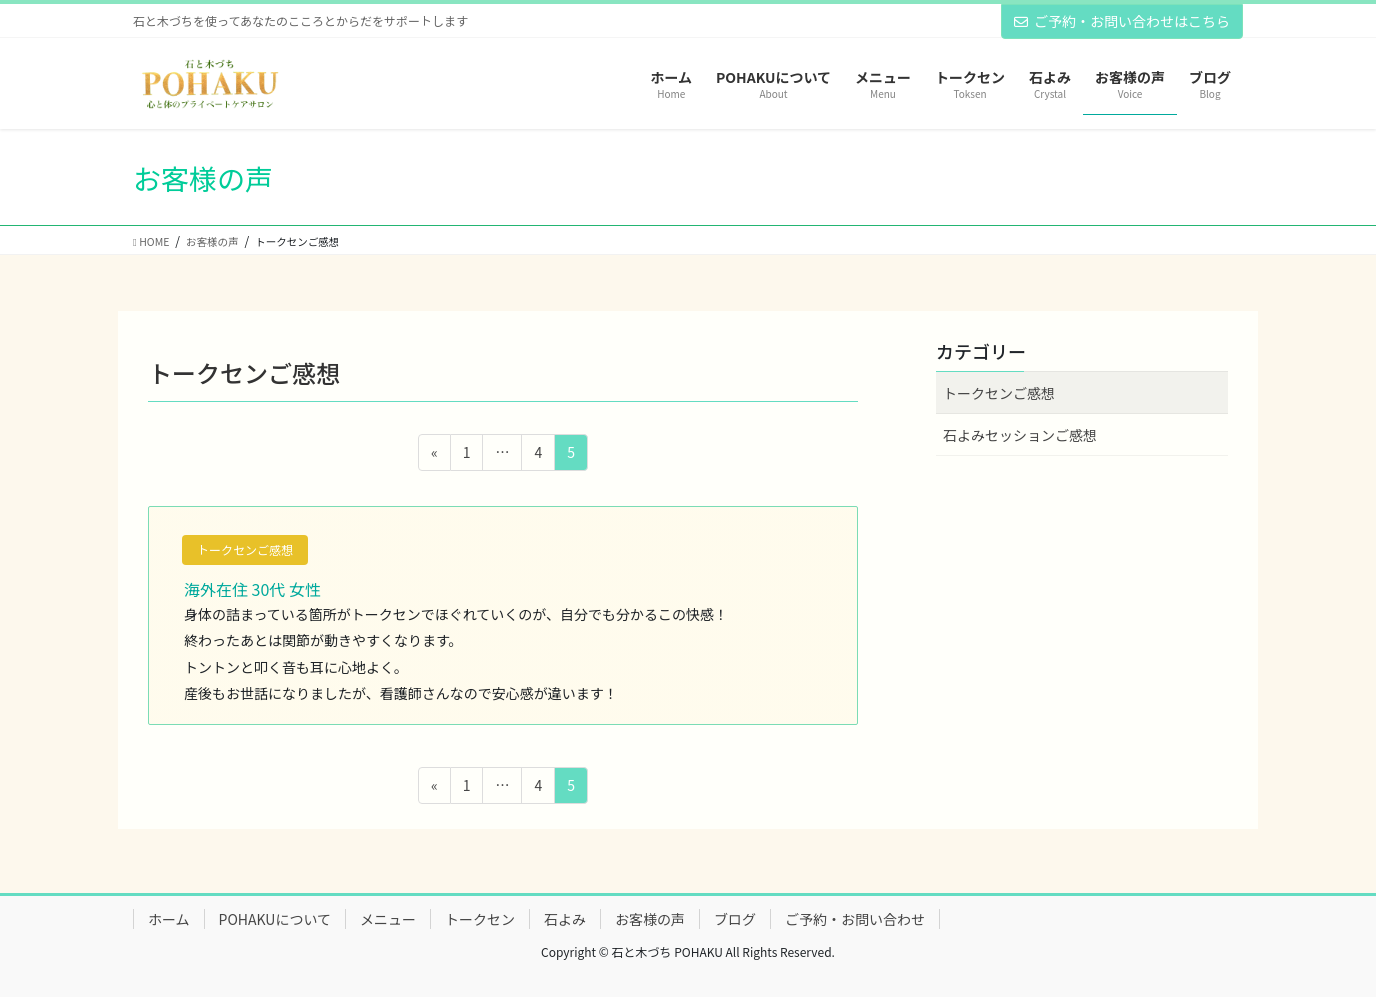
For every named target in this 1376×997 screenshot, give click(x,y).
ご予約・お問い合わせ (855, 919)
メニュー (388, 919)
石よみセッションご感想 (1020, 435)
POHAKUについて (275, 919)
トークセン (480, 919)
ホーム (169, 919)
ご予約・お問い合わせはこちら (1122, 21)
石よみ (565, 919)
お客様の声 (650, 919)
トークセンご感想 (245, 549)
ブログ (735, 919)
